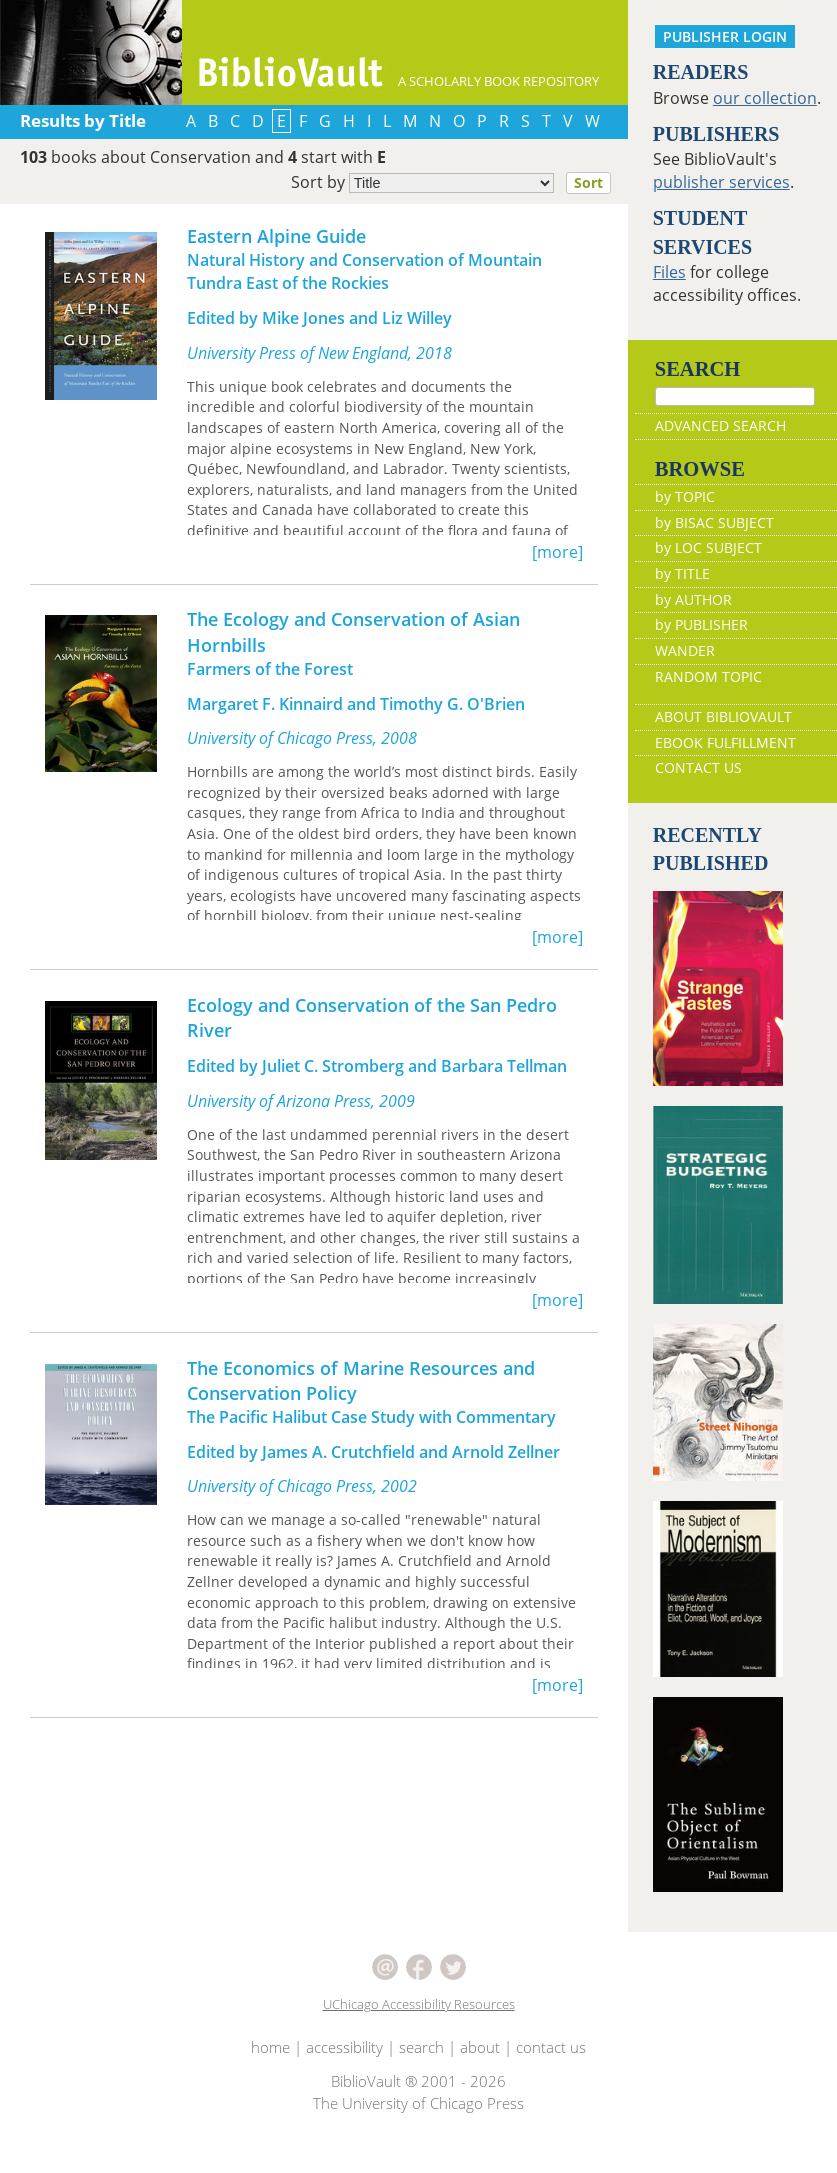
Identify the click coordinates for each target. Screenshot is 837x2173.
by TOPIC (685, 526)
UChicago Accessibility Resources (419, 2033)
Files (669, 272)
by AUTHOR (693, 628)
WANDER (685, 679)
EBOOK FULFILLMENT (725, 771)
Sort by (457, 183)
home (270, 2076)
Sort (588, 182)
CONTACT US (698, 797)
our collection (765, 98)
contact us (551, 2076)
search (421, 2076)
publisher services (721, 182)
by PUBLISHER (701, 654)
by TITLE (682, 602)
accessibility (344, 2076)
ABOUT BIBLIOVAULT (723, 746)
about (480, 2076)
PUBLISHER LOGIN (725, 36)
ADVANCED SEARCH (720, 455)
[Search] (735, 396)
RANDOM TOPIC (708, 705)
